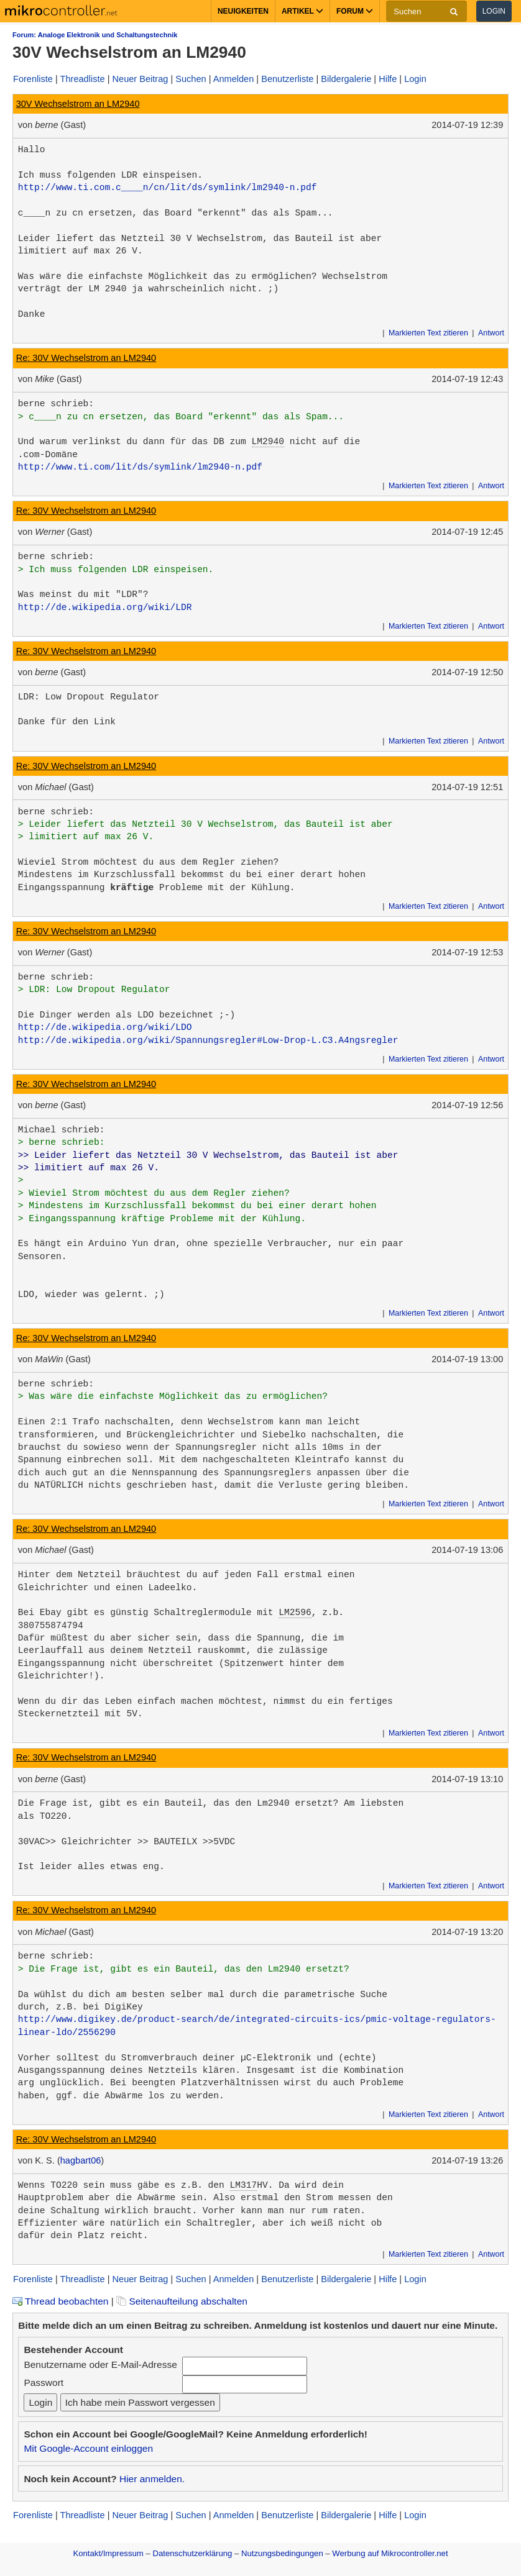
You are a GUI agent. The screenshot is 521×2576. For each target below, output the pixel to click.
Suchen (190, 79)
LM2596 (295, 1612)
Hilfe (388, 79)
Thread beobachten (60, 2301)
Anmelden (233, 79)
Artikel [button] (302, 11)
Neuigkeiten (243, 11)
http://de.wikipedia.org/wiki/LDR (105, 607)
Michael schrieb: (61, 1130)
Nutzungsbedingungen (282, 2553)
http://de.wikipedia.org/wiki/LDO (105, 1027)
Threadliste (82, 79)
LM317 (243, 2185)
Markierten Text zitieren (428, 333)
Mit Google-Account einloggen (88, 2448)
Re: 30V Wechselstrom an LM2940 (86, 358)
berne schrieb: (56, 404)
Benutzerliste (287, 79)
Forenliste (33, 79)
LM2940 (267, 441)
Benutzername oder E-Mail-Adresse (100, 2364)
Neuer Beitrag (140, 79)
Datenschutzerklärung (192, 2553)
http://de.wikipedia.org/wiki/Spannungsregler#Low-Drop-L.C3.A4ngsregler (208, 1040)
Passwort (43, 2382)
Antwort (491, 333)
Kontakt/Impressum (108, 2553)
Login (493, 11)
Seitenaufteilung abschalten (181, 2301)
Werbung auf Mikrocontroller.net (390, 2553)
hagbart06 (80, 2160)
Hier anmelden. (152, 2479)
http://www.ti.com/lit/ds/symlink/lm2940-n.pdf (140, 467)
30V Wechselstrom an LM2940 (78, 104)
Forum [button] (354, 11)
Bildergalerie (346, 79)
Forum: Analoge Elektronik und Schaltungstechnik (94, 35)
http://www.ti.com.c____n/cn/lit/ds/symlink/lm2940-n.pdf (167, 187)
